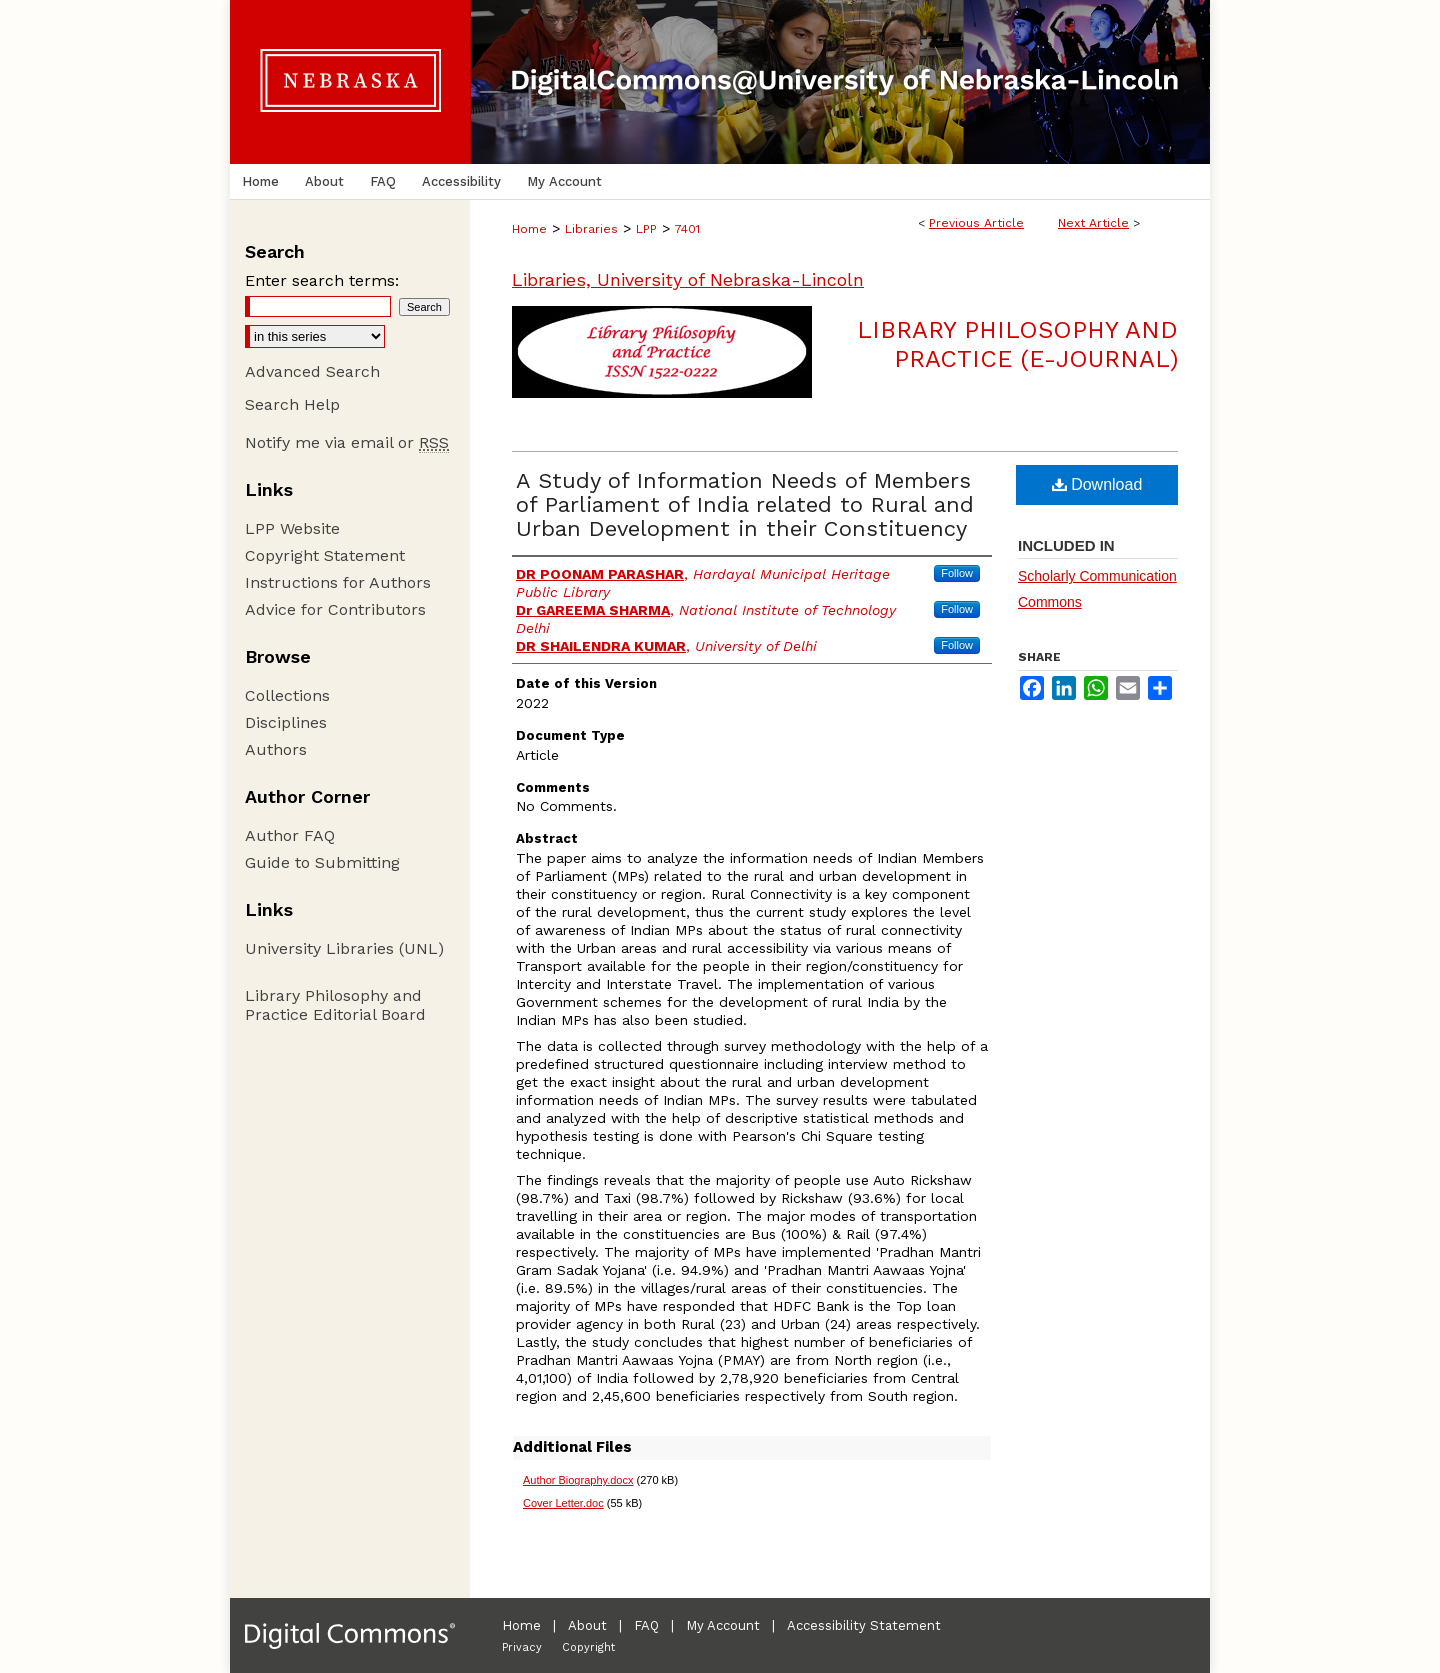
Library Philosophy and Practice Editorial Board (335, 1005)
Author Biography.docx (578, 1480)
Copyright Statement (325, 555)
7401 (687, 229)
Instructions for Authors (338, 582)
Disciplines (286, 722)
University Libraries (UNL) (344, 948)
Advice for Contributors (335, 609)
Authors (276, 749)
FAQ (646, 1625)
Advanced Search (312, 371)
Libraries (591, 229)
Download (1097, 484)
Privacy (522, 1647)
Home (529, 229)
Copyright (588, 1647)
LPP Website (292, 528)
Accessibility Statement (864, 1625)
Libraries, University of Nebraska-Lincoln (688, 279)
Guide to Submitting (322, 862)
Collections (287, 695)
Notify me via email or (347, 442)
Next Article (1093, 223)
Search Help (292, 404)
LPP (646, 229)
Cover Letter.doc (563, 1503)
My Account (723, 1625)
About (587, 1625)
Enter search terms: (322, 280)
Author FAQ (290, 835)
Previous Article (976, 223)
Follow (957, 573)
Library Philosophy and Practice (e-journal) (1017, 344)
